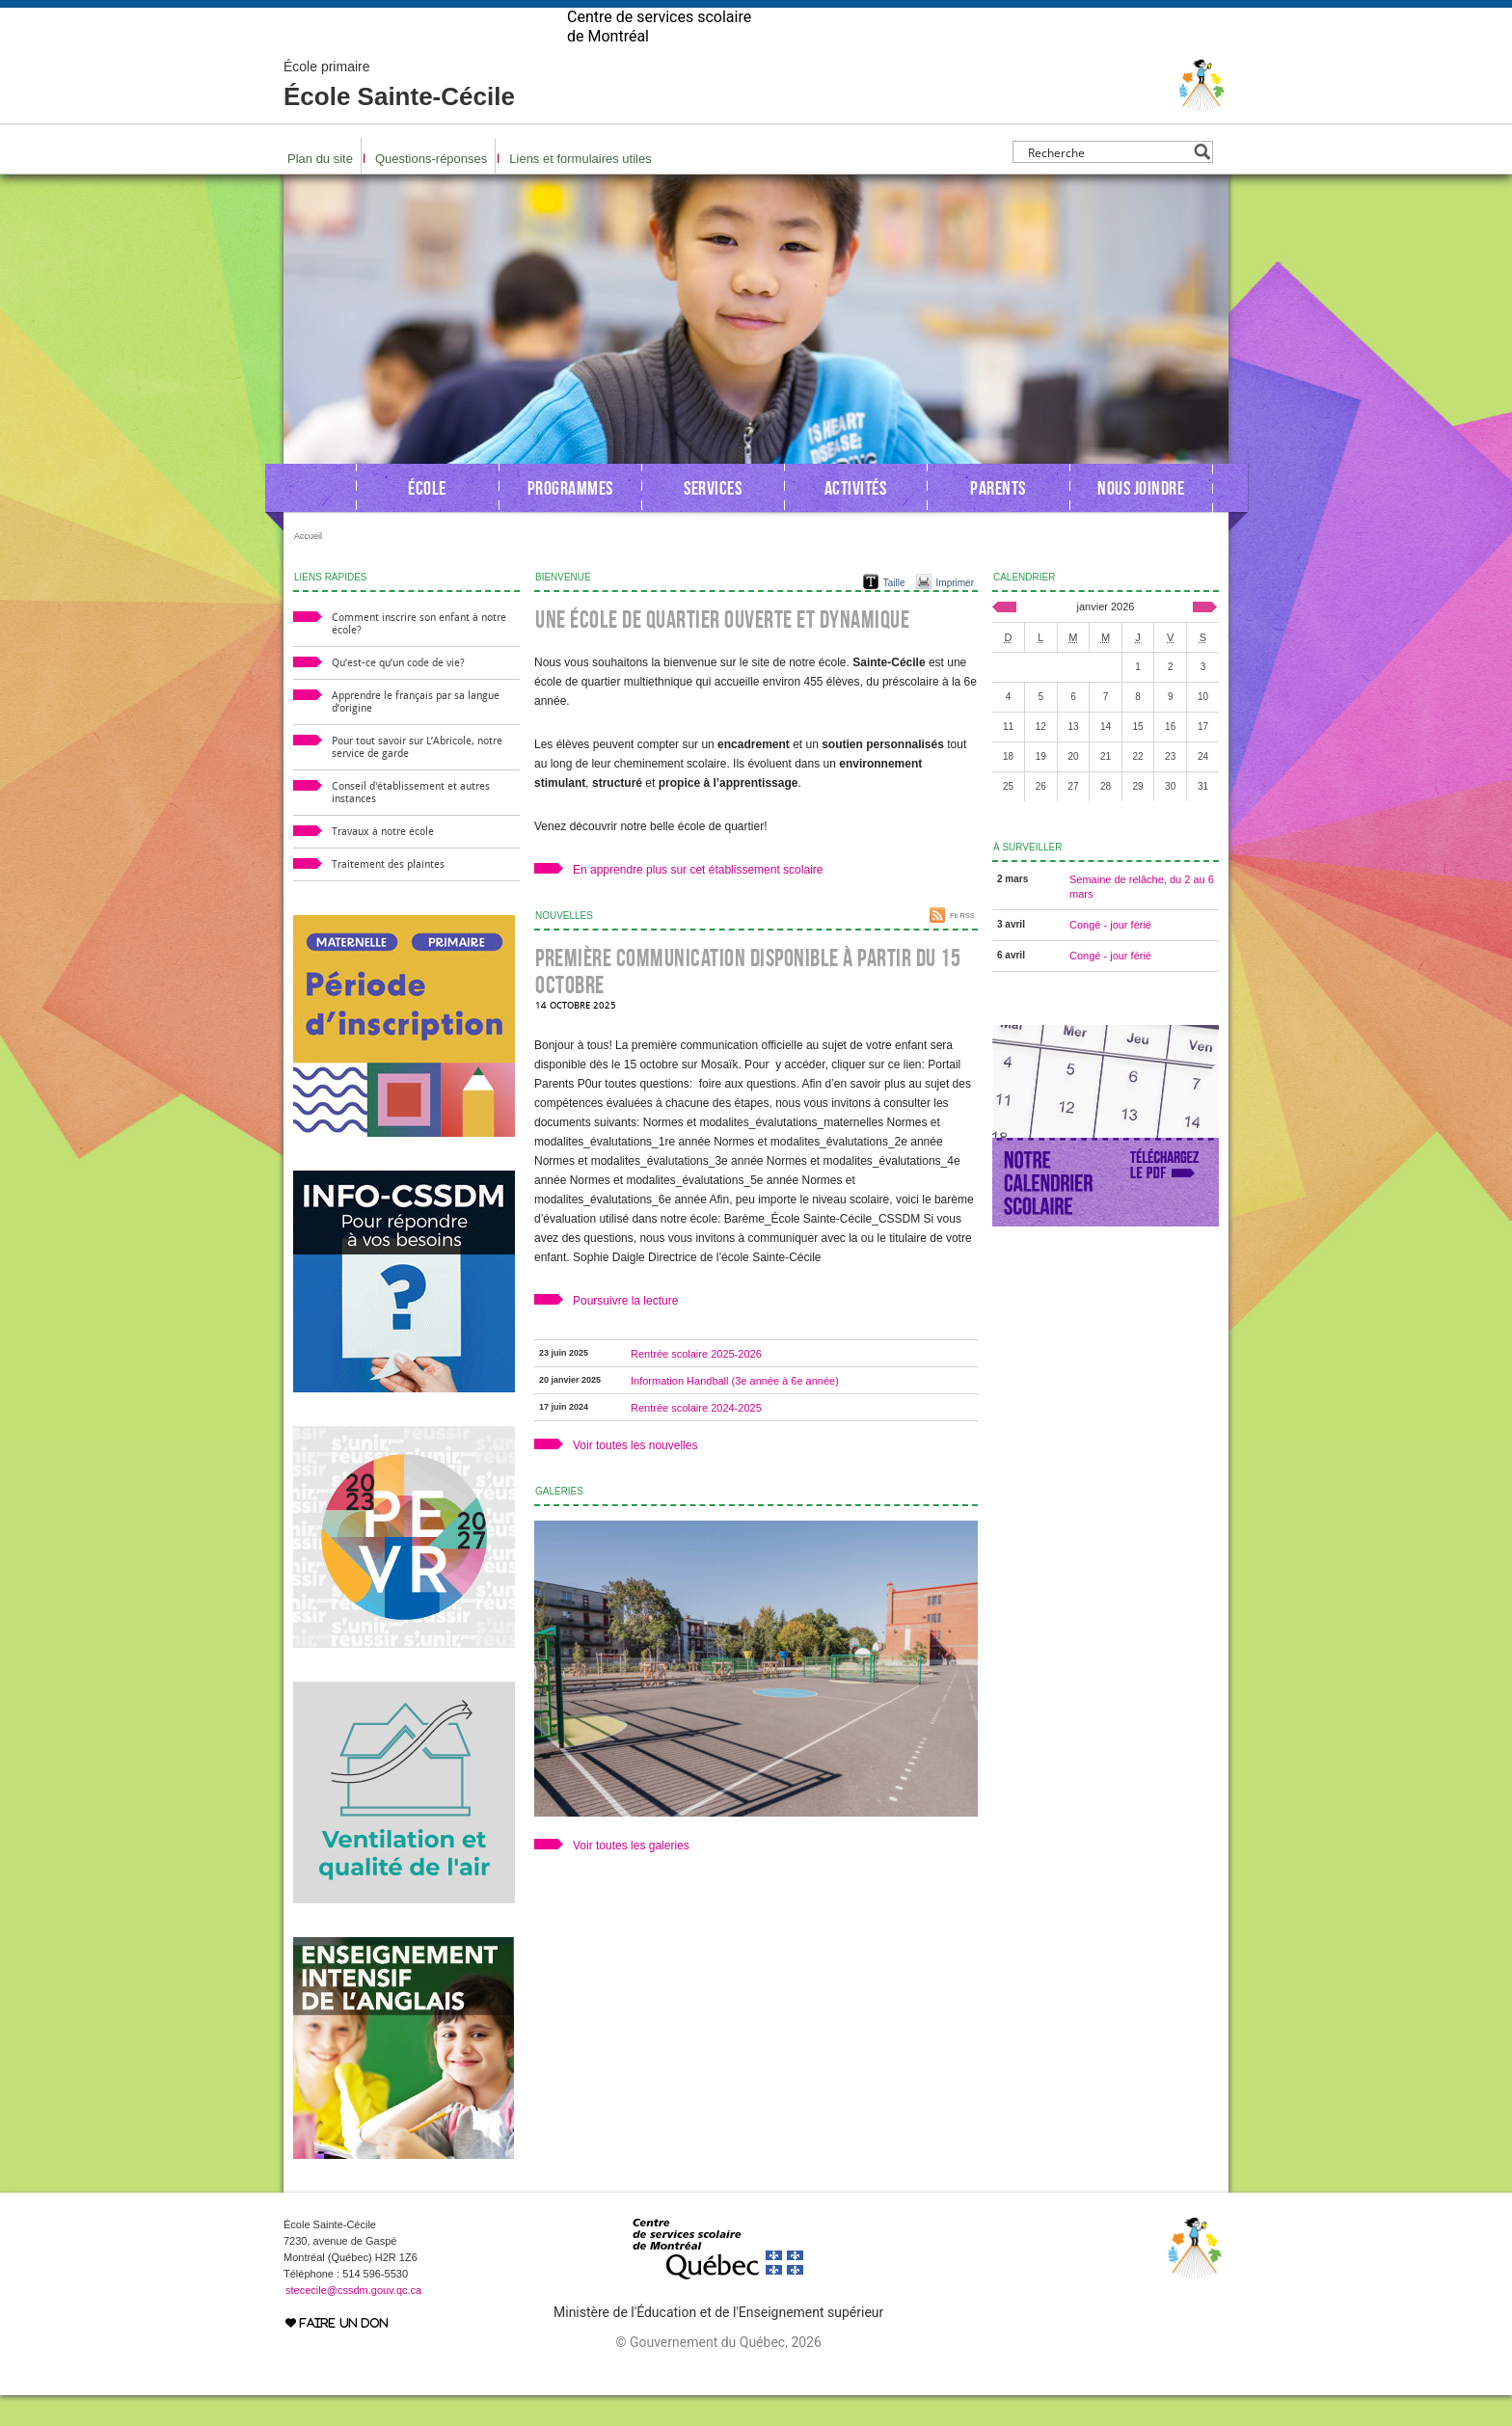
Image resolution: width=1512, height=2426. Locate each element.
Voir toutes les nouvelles (635, 1476)
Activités (855, 518)
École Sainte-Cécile (399, 116)
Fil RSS (962, 946)
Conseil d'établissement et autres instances (411, 823)
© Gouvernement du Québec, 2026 (718, 2373)
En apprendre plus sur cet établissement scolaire (698, 900)
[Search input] (1107, 183)
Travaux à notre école (383, 862)
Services (713, 518)
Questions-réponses (431, 189)
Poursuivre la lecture (625, 1331)
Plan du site (320, 189)
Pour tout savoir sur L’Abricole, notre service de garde (417, 778)
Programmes (570, 518)
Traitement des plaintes (388, 895)
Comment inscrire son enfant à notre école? (419, 654)
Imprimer (955, 613)
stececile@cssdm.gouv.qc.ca (353, 2321)
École (427, 518)
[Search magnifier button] (1202, 183)
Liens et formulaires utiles (580, 189)
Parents (998, 518)
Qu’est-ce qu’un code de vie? (398, 693)
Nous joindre (1140, 518)
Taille (894, 613)
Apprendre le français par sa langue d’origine (416, 732)
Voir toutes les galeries (631, 1876)
